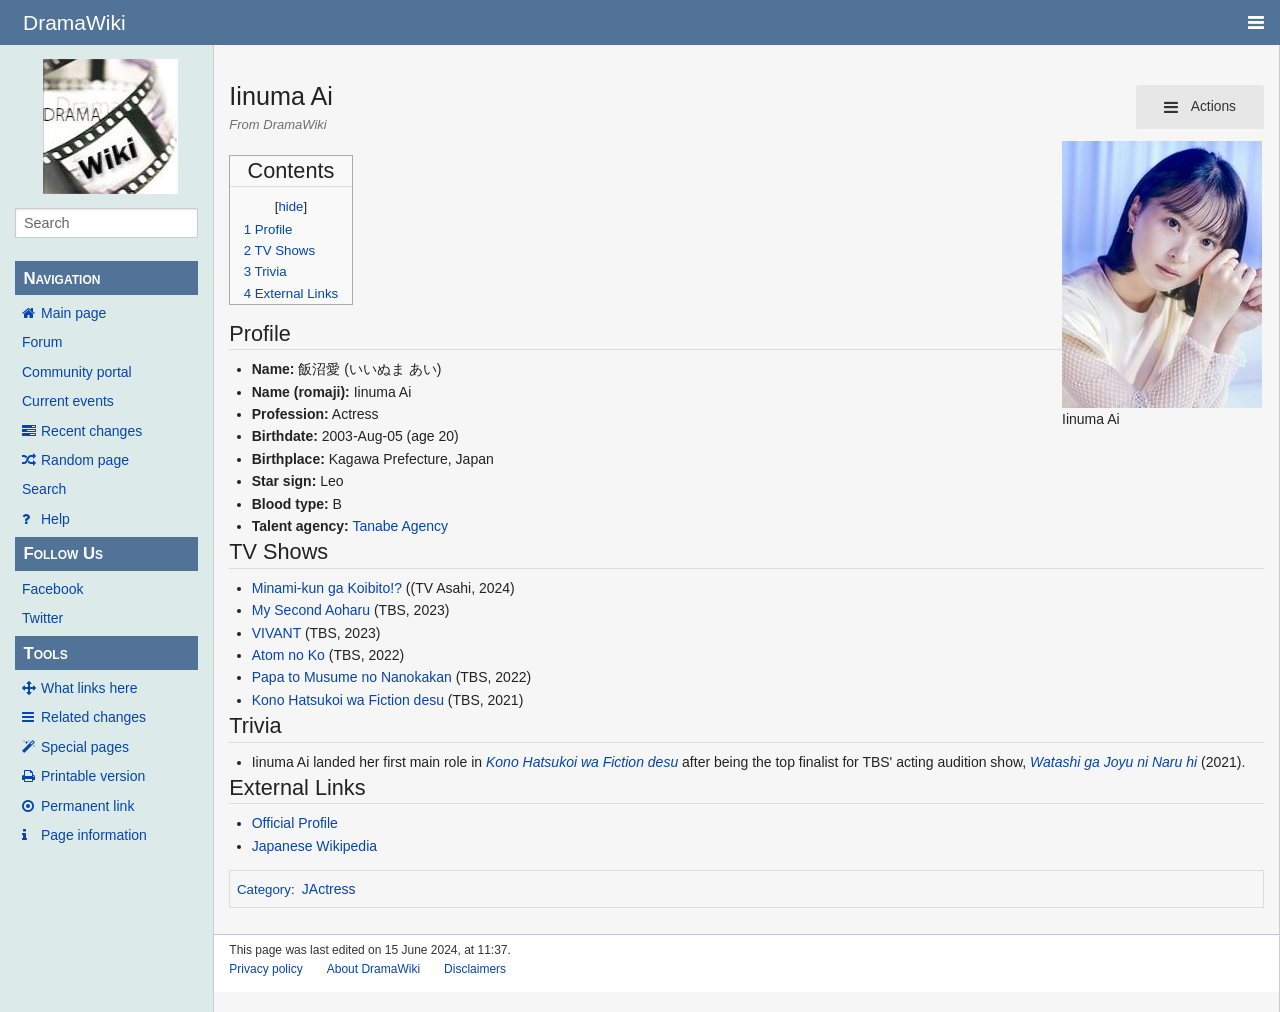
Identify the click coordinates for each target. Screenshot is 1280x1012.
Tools (45, 653)
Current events (68, 401)
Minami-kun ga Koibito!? (327, 588)
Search (44, 489)
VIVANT (276, 633)
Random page (85, 460)
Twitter (42, 618)
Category (264, 889)
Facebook (52, 589)
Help (55, 519)
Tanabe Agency (400, 526)
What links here (89, 688)
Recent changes (91, 431)
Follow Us (63, 553)
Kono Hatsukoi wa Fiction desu (348, 700)
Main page (73, 313)
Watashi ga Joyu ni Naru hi (1113, 762)
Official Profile (295, 823)
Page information (94, 835)
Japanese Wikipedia (314, 846)
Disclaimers (475, 969)
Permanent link (87, 806)
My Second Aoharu (311, 610)
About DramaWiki (373, 969)
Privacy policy (265, 969)
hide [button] (291, 206)
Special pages (85, 747)
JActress (329, 889)
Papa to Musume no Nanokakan (352, 677)
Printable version (93, 776)
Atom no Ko (288, 655)
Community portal (77, 372)
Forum (42, 342)
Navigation (61, 278)
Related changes (93, 717)
